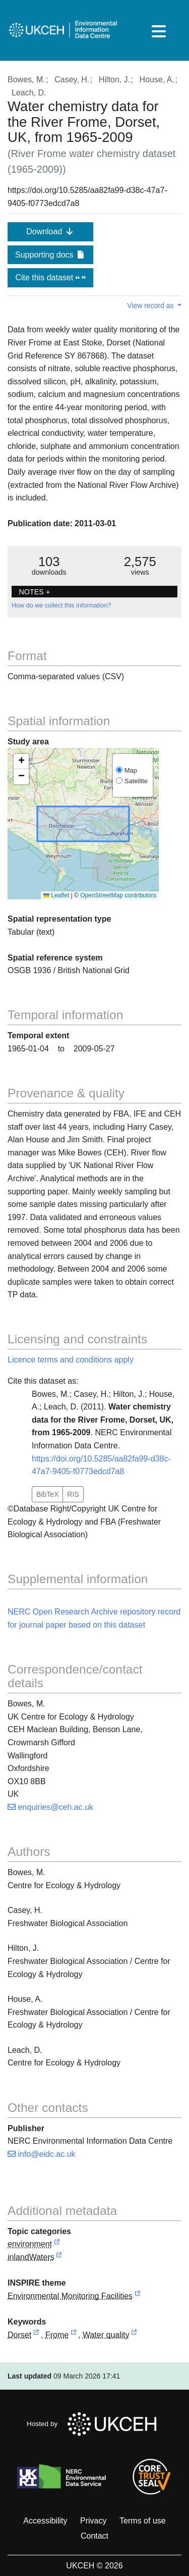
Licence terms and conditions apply (71, 1359)
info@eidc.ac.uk (42, 2154)
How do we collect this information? (61, 605)
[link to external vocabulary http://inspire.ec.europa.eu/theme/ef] (137, 2296)
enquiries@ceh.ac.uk (50, 1807)
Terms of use (142, 2520)
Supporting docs (50, 254)
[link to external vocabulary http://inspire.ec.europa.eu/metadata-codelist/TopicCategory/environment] (56, 2244)
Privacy (93, 2520)
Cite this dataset (50, 277)
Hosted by (94, 2424)
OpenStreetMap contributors (118, 895)
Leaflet (56, 895)
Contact (94, 2536)
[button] (21, 761)
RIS (73, 1494)
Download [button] (50, 231)
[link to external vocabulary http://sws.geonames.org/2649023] (73, 2335)
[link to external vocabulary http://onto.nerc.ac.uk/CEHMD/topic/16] (134, 2335)
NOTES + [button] (34, 592)
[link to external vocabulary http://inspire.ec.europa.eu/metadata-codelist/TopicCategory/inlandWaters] (58, 2257)
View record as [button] (151, 305)
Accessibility (45, 2520)
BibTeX (47, 1494)
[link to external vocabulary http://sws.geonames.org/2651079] (36, 2335)
